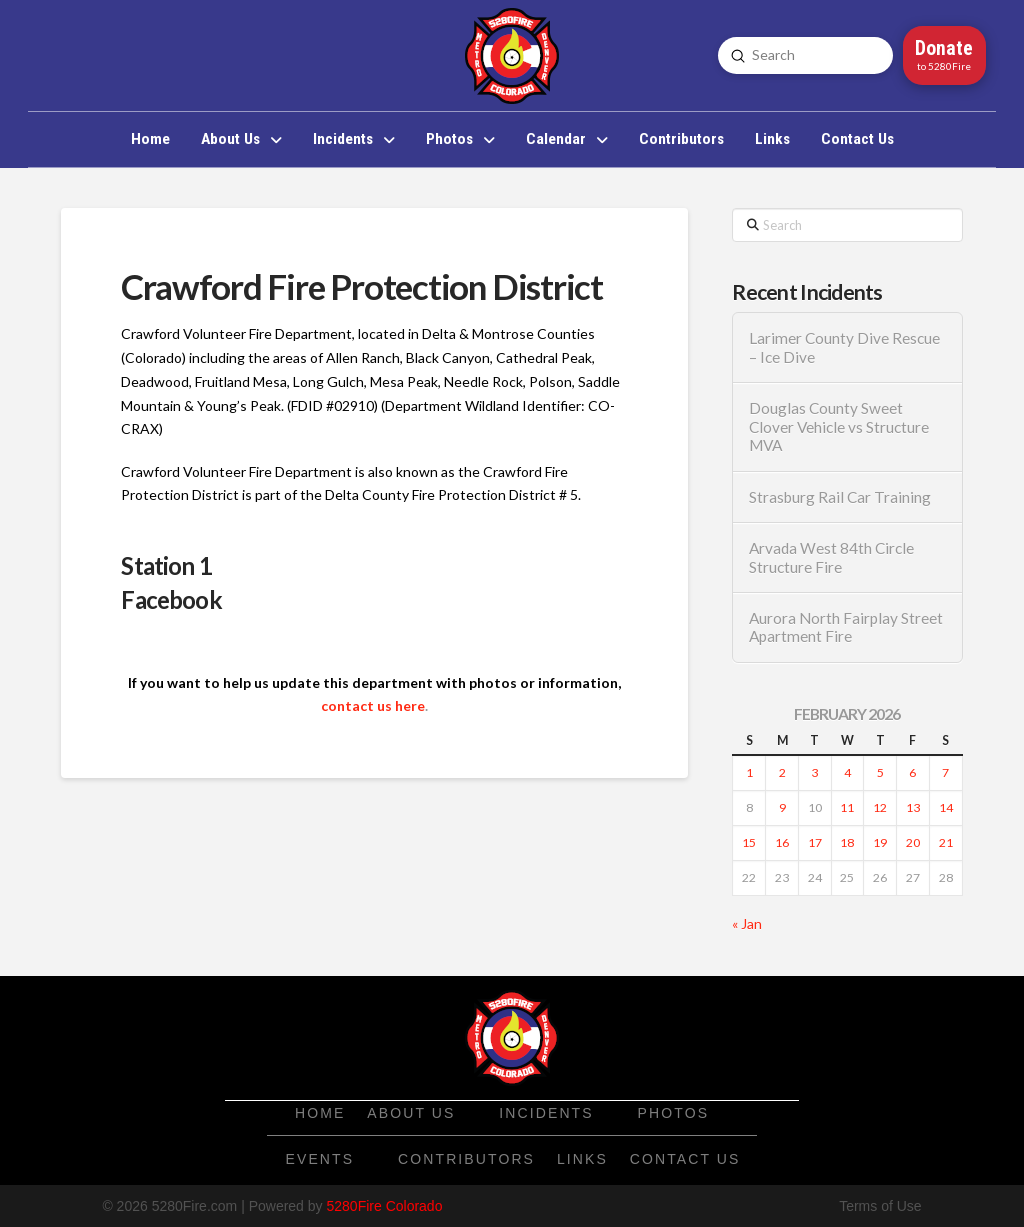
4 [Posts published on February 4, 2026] (847, 772)
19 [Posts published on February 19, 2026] (880, 842)
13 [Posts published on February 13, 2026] (913, 807)
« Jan (747, 923)
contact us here (373, 705)
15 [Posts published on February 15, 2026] (749, 842)
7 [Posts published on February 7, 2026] (945, 772)
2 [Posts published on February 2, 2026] (782, 772)
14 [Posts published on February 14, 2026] (946, 807)
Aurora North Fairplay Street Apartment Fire (846, 627)
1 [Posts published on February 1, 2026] (749, 772)
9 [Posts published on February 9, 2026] (782, 807)
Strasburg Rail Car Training (840, 497)
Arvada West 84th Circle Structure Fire (831, 557)
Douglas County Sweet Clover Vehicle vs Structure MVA (839, 426)
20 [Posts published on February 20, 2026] (913, 842)
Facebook (171, 599)
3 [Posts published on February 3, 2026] (814, 772)
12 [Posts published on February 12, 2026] (880, 807)
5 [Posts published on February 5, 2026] (880, 772)
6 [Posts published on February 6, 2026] (912, 772)
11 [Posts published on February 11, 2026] (847, 807)
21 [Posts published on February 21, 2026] (946, 842)
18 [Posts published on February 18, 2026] (847, 842)
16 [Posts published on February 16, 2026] (782, 842)
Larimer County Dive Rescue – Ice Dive (844, 347)
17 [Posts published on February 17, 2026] (815, 842)
